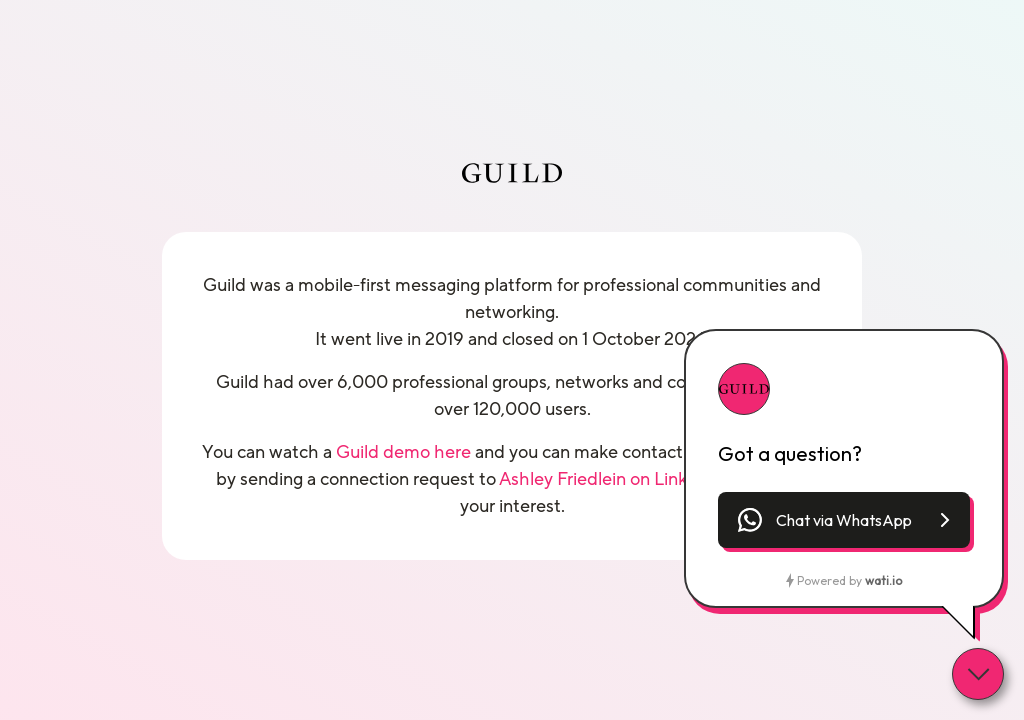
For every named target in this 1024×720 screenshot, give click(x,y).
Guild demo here (403, 452)
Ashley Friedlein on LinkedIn (611, 479)
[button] (844, 520)
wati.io (883, 580)
